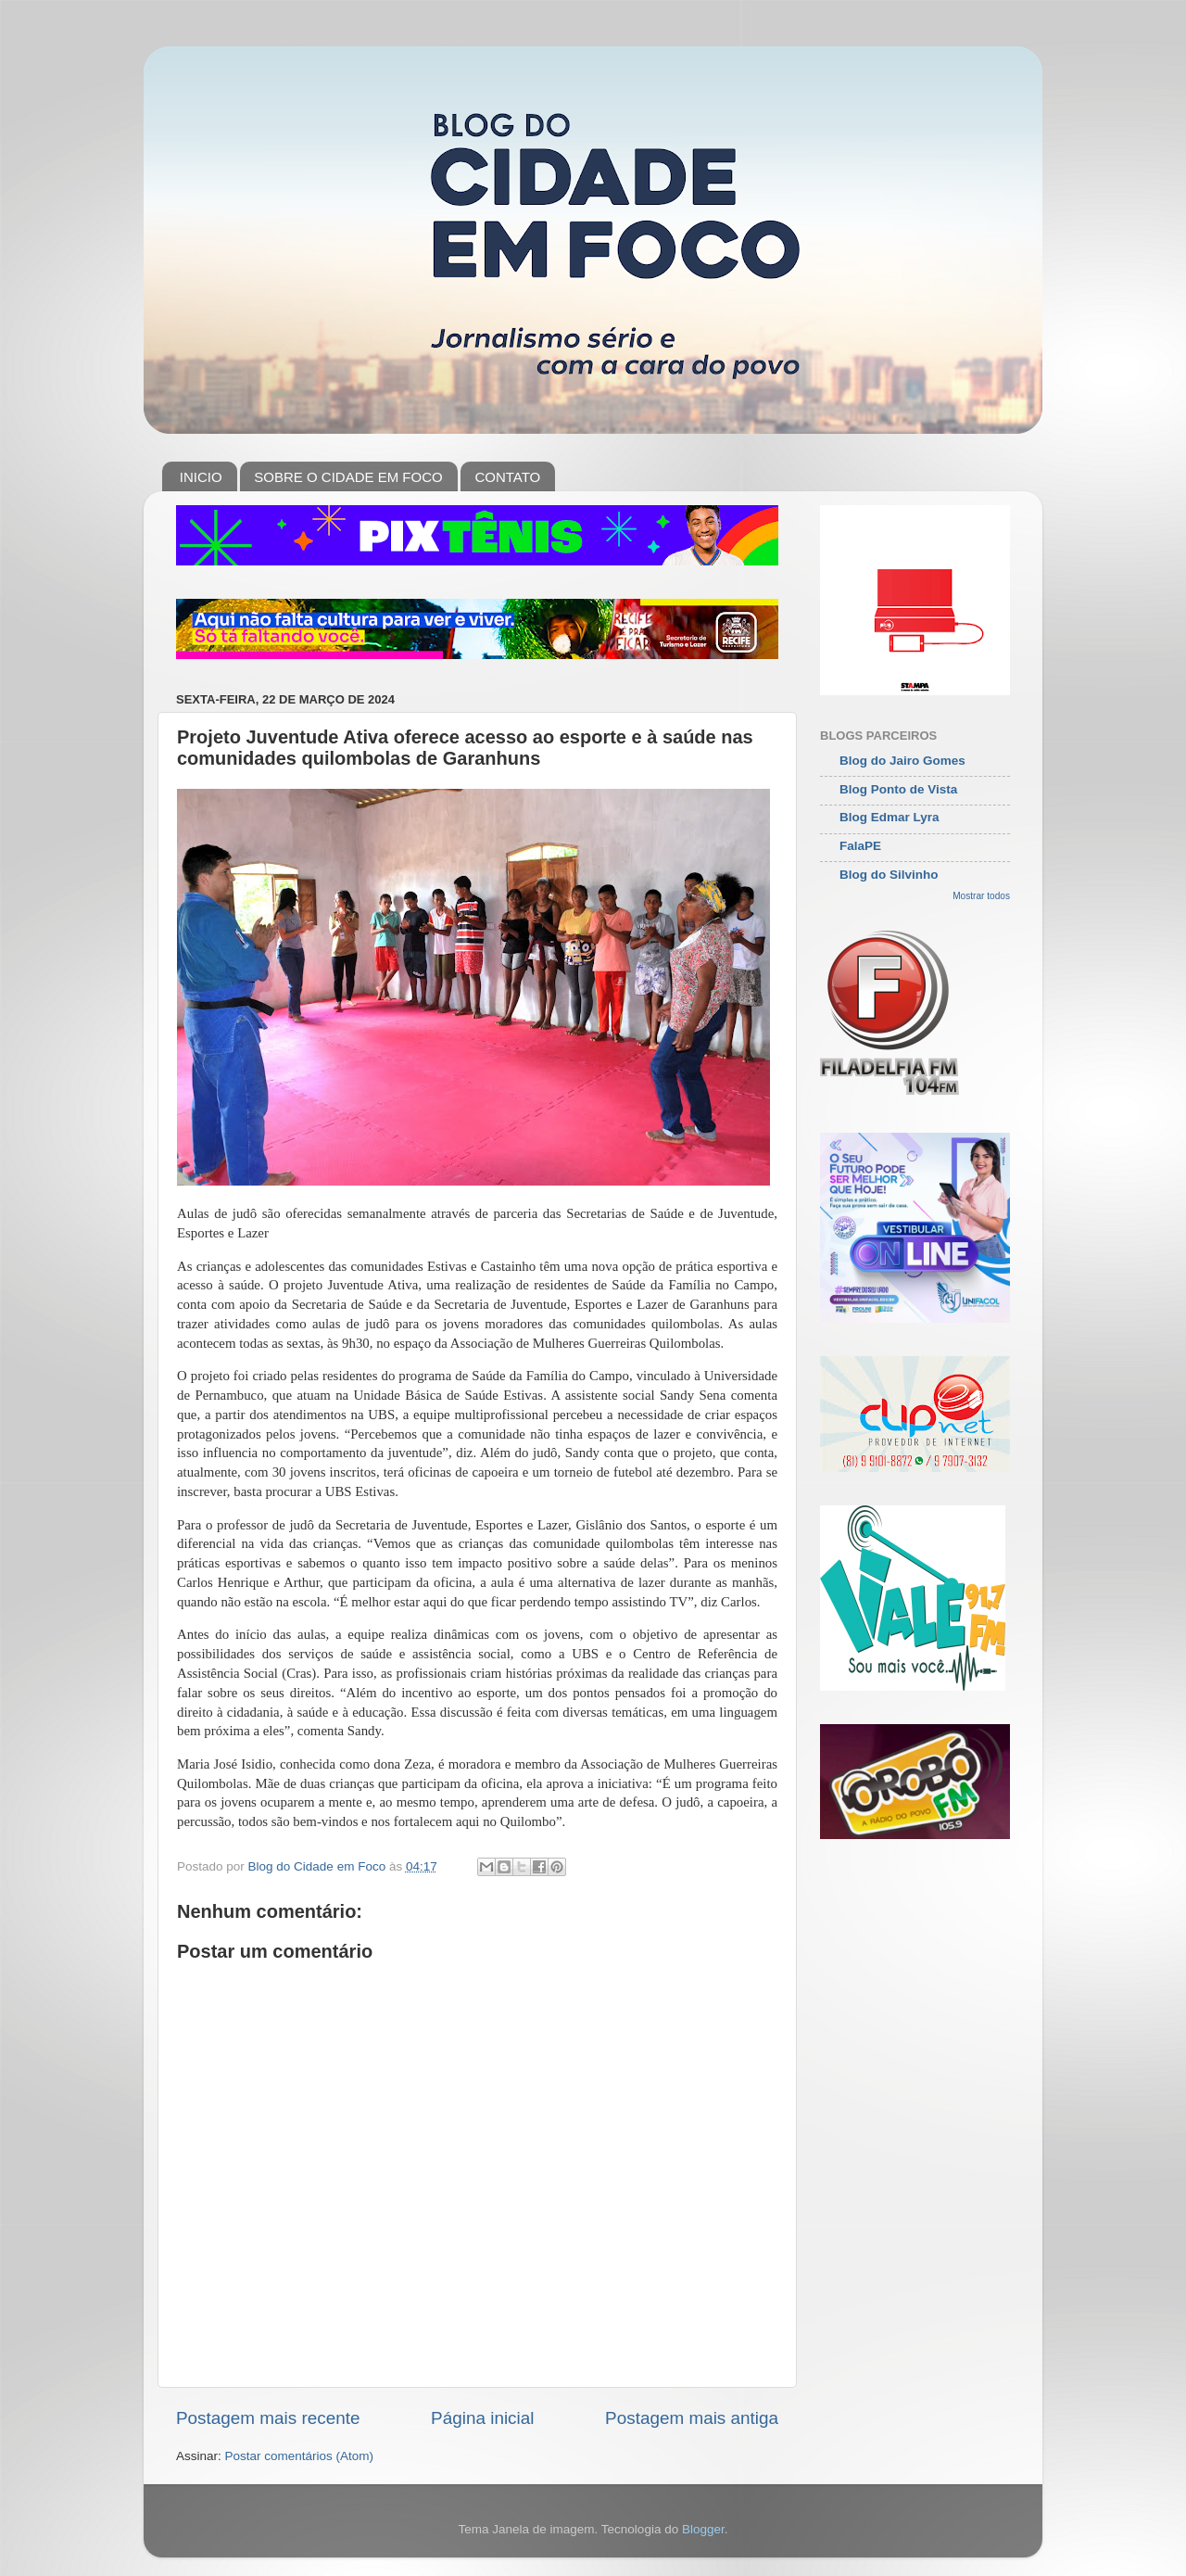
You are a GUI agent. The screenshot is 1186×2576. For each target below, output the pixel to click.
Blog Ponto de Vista (898, 789)
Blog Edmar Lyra (889, 817)
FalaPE (860, 846)
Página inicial (482, 2418)
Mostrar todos (981, 896)
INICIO (201, 477)
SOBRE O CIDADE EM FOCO (348, 477)
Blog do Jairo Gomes (902, 761)
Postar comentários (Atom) (299, 2456)
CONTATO (507, 477)
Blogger (703, 2529)
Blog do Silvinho (889, 875)
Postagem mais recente (268, 2418)
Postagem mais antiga (691, 2418)
